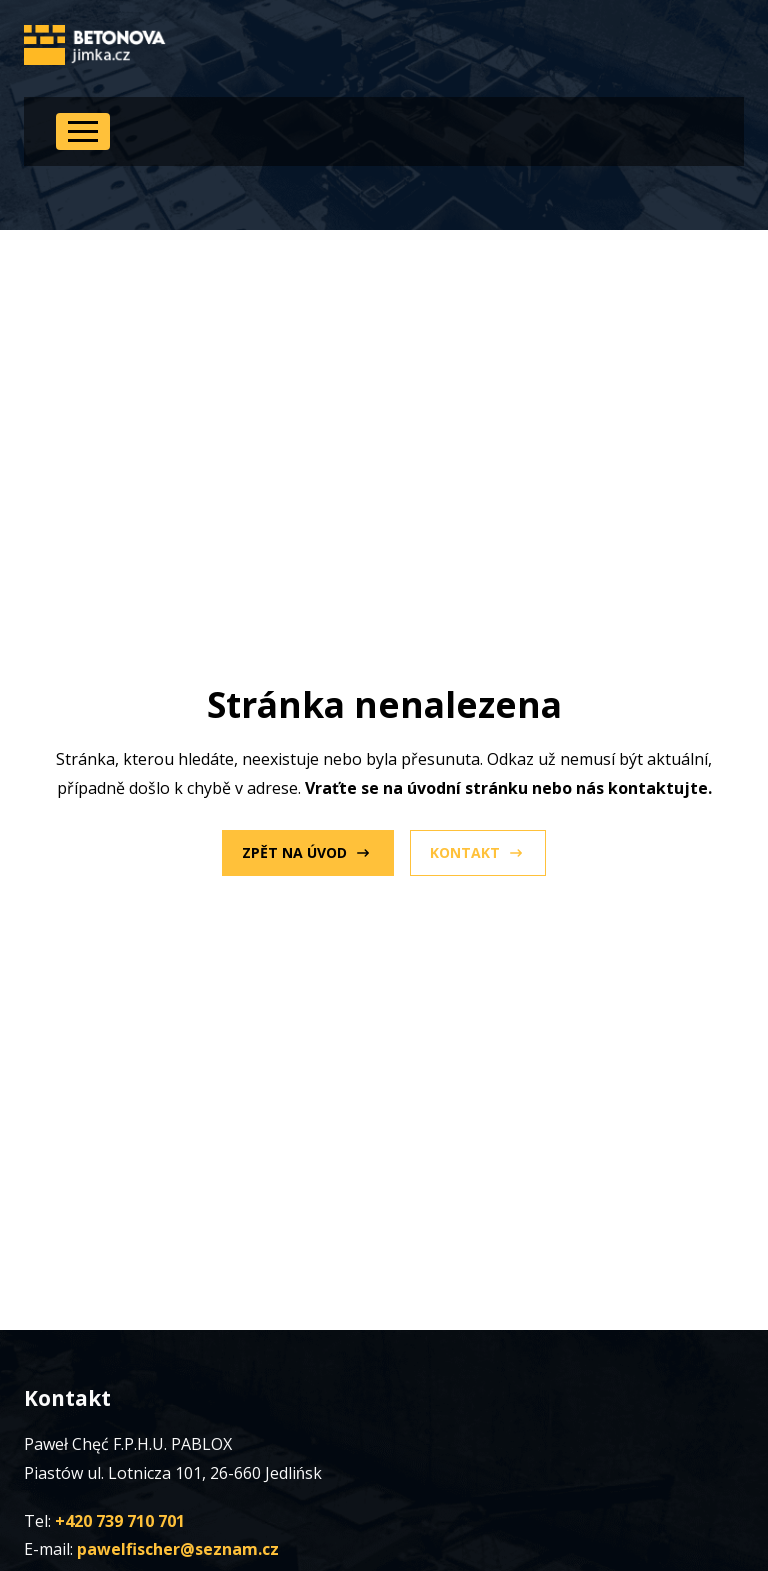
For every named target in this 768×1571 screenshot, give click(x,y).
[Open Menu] (83, 131)
